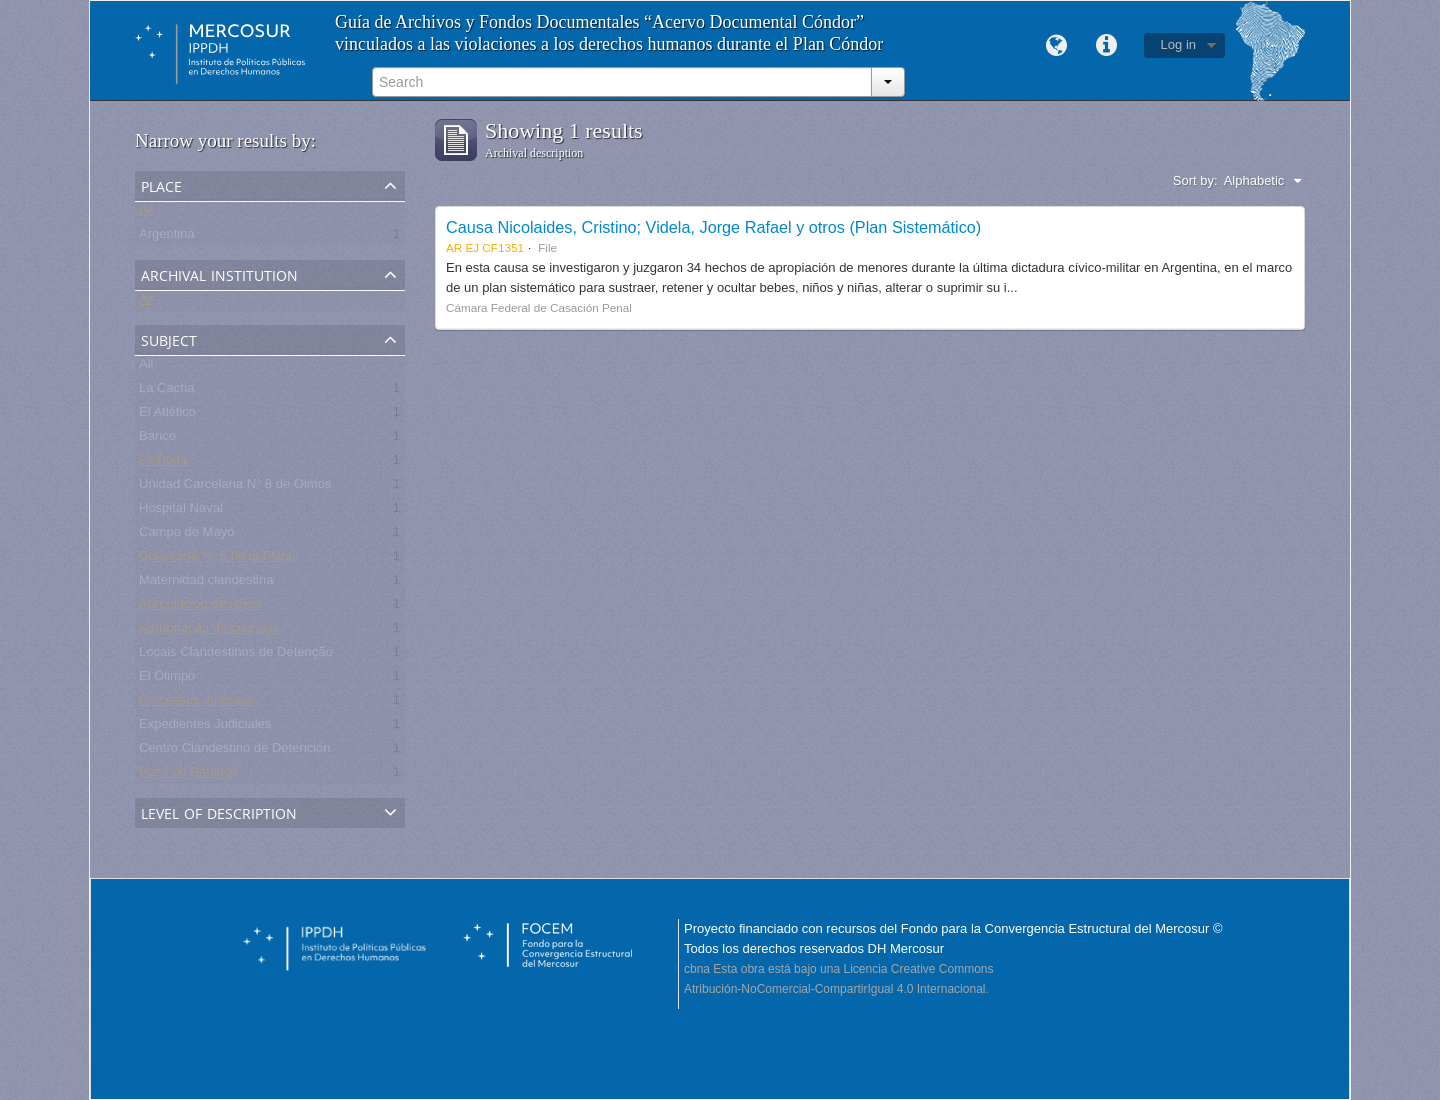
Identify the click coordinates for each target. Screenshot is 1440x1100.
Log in (1178, 44)
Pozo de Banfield (188, 775)
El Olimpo (167, 679)
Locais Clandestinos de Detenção (236, 655)
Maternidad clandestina (206, 583)
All (146, 213)
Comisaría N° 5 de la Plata (215, 559)
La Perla (163, 463)
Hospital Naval (181, 511)
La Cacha (167, 391)
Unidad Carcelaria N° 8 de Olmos (235, 487)
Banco (157, 439)
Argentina (167, 237)
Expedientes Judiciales (205, 727)
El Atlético (167, 415)
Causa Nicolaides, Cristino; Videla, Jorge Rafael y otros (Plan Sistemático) (713, 227)
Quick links (1107, 46)
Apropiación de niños (199, 607)
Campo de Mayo (186, 535)
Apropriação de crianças (209, 631)
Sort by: (1195, 180)
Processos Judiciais (196, 703)
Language (1057, 46)
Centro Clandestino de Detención (235, 751)
